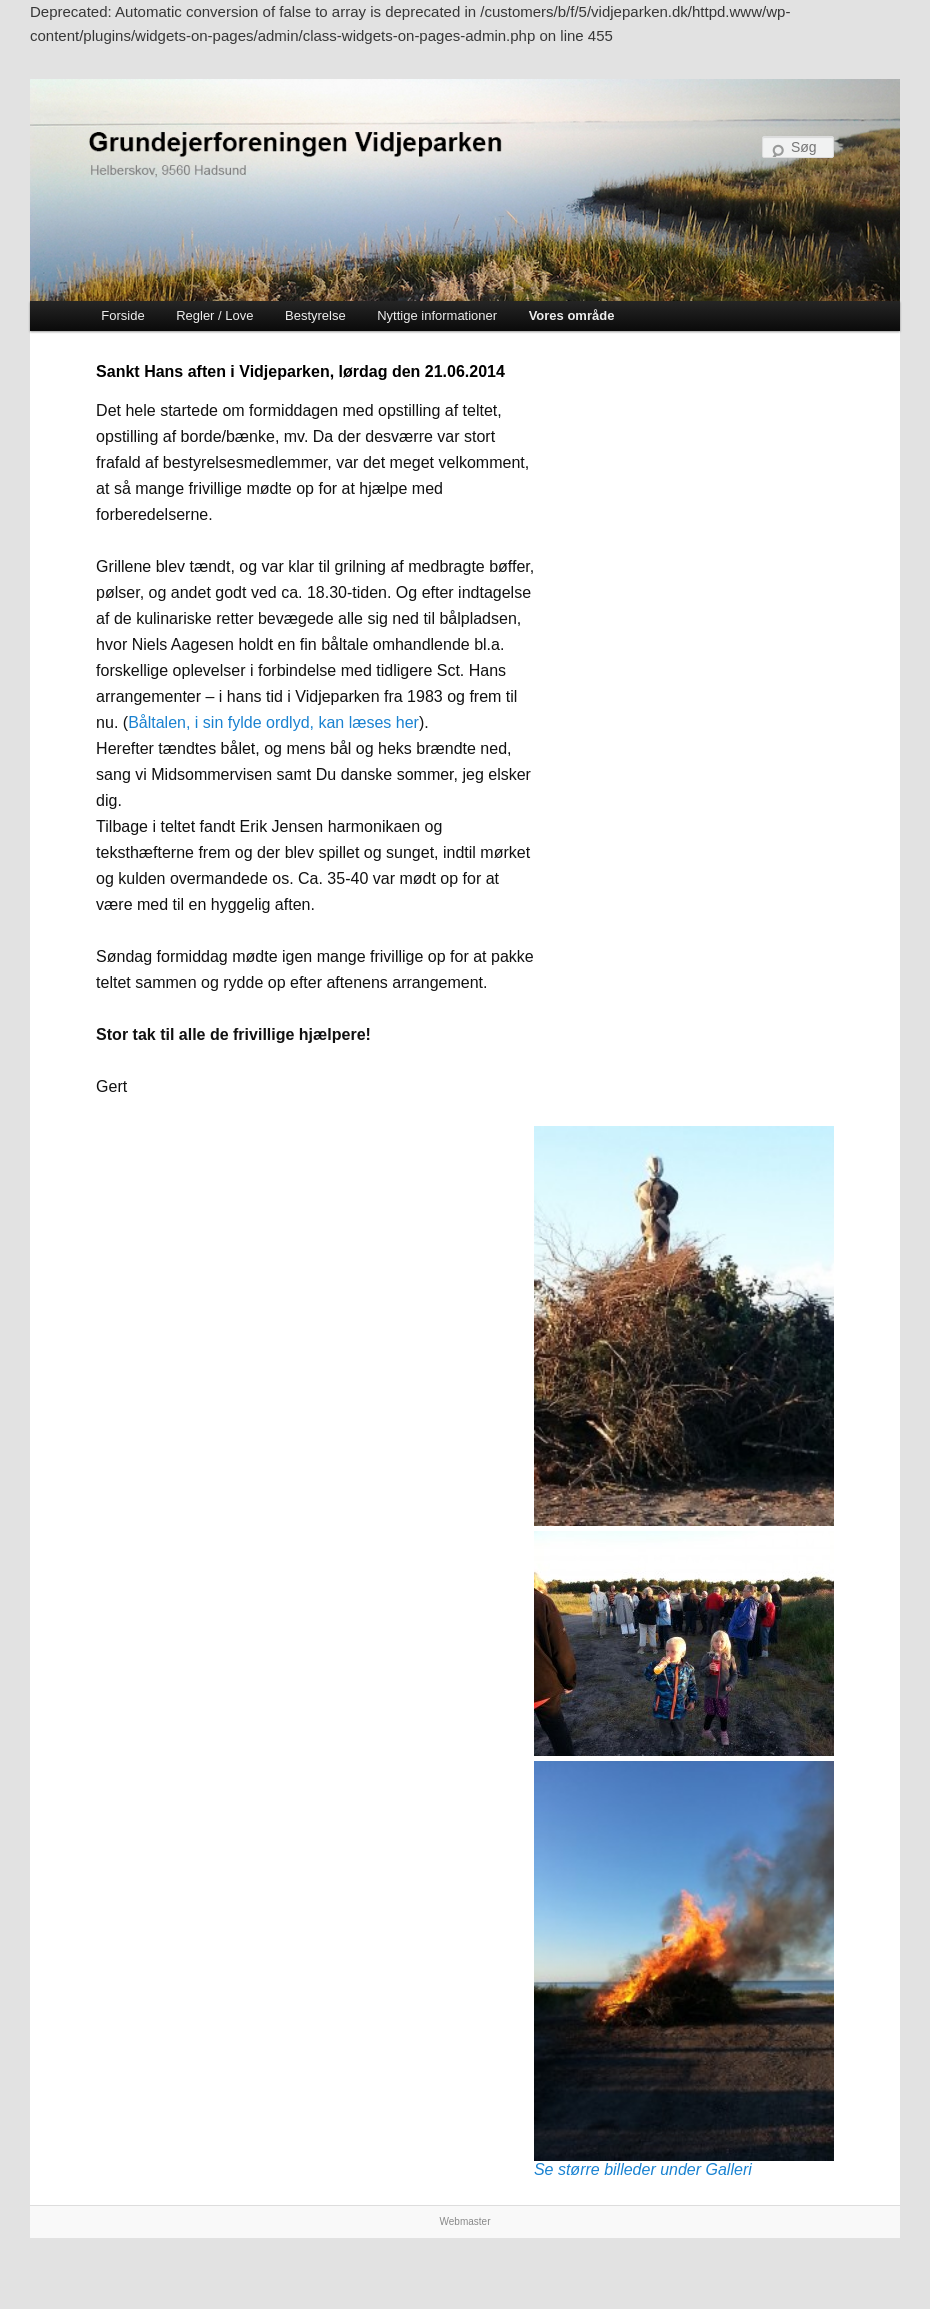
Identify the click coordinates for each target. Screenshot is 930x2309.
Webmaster (465, 2221)
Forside (122, 315)
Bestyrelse (315, 315)
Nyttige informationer (437, 315)
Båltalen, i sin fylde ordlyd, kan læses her (273, 722)
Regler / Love (214, 315)
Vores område (572, 315)
